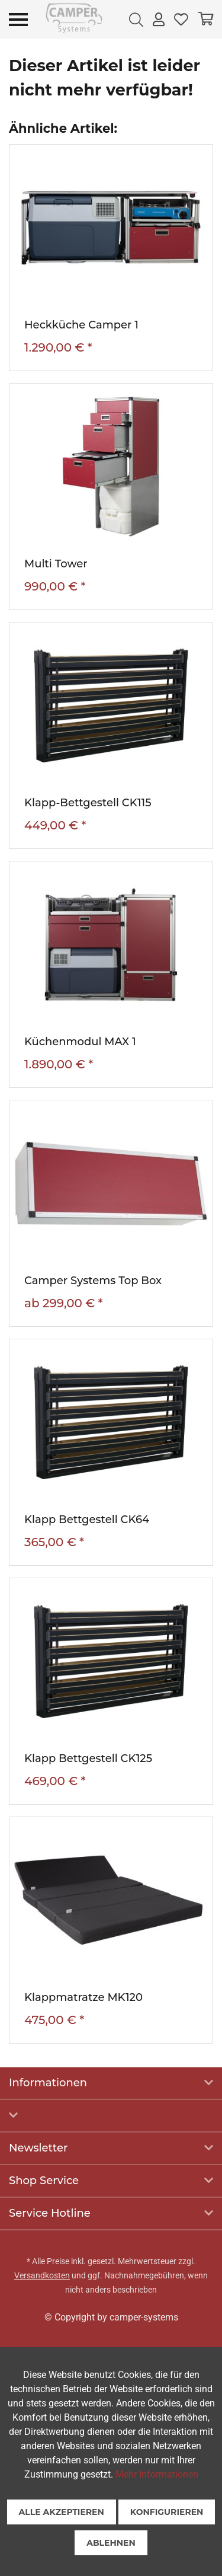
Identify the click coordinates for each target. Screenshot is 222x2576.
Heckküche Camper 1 (81, 324)
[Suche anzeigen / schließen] (136, 19)
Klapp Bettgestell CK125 (88, 1758)
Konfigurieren (167, 2512)
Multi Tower (56, 563)
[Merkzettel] (181, 19)
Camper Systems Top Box (93, 1280)
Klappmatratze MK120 (83, 1997)
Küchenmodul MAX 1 (80, 1041)
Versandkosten (42, 2275)
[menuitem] (136, 19)
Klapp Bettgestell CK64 (86, 1519)
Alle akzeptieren (61, 2512)
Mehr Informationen (156, 2474)
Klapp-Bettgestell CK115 (88, 802)
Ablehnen (111, 2542)
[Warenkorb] (205, 19)
